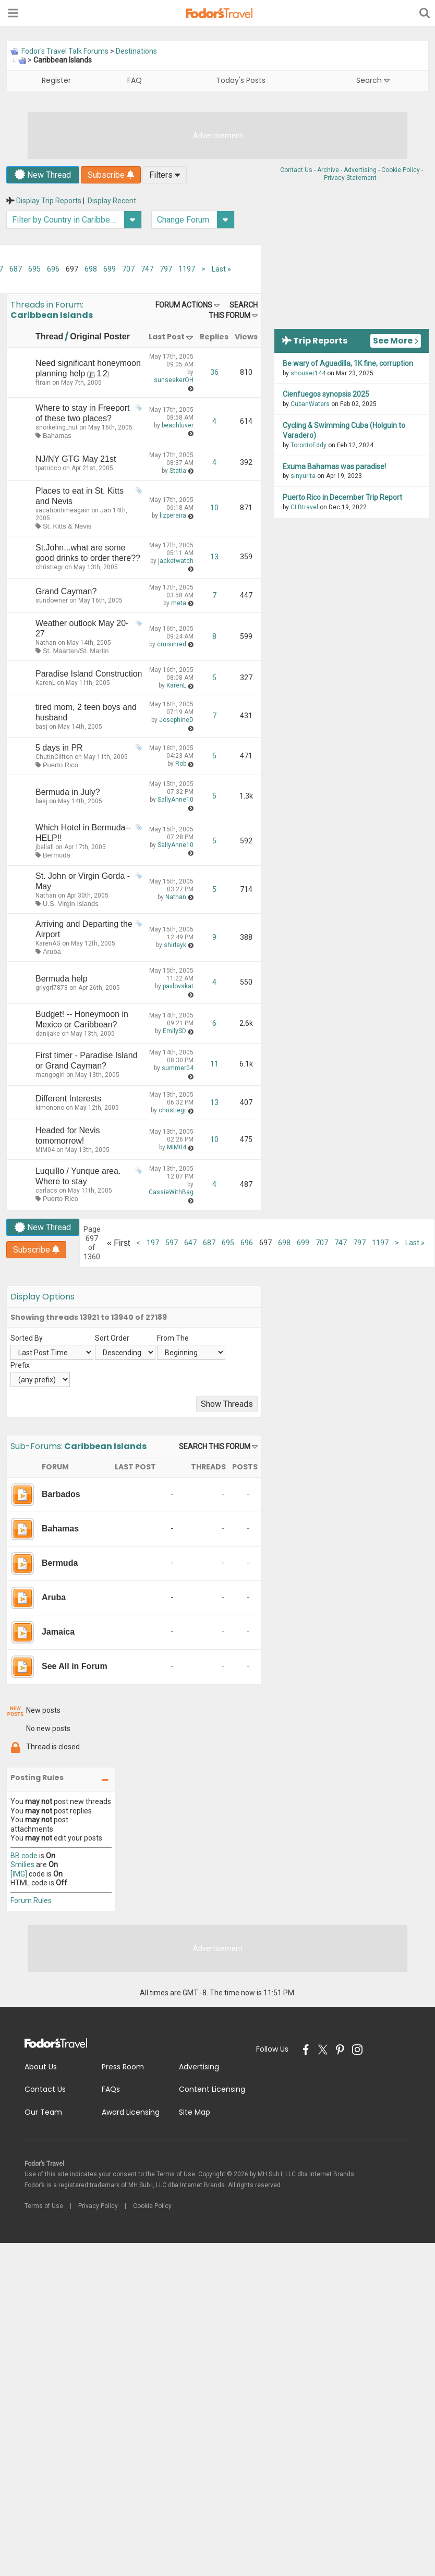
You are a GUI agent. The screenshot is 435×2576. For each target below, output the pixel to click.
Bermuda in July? (67, 792)
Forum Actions (183, 305)
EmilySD (174, 1031)
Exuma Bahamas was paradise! (334, 466)
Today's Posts (240, 80)
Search (373, 80)
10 (214, 508)
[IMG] (18, 1874)
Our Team (43, 2112)
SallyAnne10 (176, 799)
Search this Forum (214, 1446)
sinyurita (303, 476)
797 (166, 269)
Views (246, 337)
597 (171, 1242)
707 (128, 269)
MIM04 (45, 1150)
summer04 (178, 1068)
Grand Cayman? (65, 591)
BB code (24, 1855)
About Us (41, 2067)
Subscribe (111, 175)
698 (90, 269)
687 (15, 269)
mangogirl (50, 1074)
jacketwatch (176, 561)
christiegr (49, 567)
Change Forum (195, 219)
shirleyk (175, 945)
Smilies (22, 1864)
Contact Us (296, 170)
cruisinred (171, 644)
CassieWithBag (171, 1192)
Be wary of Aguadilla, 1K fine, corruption (348, 363)
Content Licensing (212, 2089)
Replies (214, 337)
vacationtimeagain (62, 510)
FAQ (134, 80)
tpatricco (48, 468)
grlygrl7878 (51, 987)
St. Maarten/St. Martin (75, 651)
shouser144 (308, 373)
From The (173, 1338)
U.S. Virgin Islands (71, 903)
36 (214, 372)
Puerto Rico (60, 765)
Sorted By (26, 1338)
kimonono (49, 1107)
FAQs (111, 2089)
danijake (47, 1033)
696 (53, 269)
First (118, 1242)
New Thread (43, 175)
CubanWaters (310, 404)
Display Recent (112, 201)
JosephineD (176, 719)
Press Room (123, 2067)
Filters (164, 175)
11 (214, 1064)
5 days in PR (59, 747)
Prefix (20, 1365)
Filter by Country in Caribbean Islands (77, 219)
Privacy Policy (98, 2206)
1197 (186, 269)
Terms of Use (44, 2206)
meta (178, 603)
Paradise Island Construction (88, 673)
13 (214, 557)
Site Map (194, 2112)
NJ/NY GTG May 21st (75, 459)
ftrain (43, 382)
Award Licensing (131, 2112)
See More (395, 341)
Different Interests (68, 1098)
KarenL (45, 682)
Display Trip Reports (48, 201)
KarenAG (48, 943)
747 (147, 269)
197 (153, 1242)
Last (221, 269)
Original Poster (100, 336)
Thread (49, 336)
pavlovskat (178, 986)
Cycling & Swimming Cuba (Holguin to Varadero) (344, 430)
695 (34, 269)
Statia (178, 470)
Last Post (167, 337)
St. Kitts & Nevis (67, 526)
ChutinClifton (54, 756)
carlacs (46, 1190)
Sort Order (112, 1338)
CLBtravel (304, 507)
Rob (180, 763)
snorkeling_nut (56, 427)
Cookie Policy (400, 170)
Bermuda (56, 855)
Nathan (45, 642)
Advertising (360, 170)
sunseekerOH (174, 380)
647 (190, 1242)
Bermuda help (61, 978)
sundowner (51, 600)
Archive (328, 170)
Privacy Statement (350, 177)
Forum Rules (31, 1900)
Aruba (52, 951)
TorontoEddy (309, 445)
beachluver (178, 425)
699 (109, 269)
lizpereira (173, 515)
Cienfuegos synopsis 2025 (326, 394)
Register (56, 80)
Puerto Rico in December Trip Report (342, 497)
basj (41, 726)
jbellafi (44, 847)
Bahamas (57, 435)
